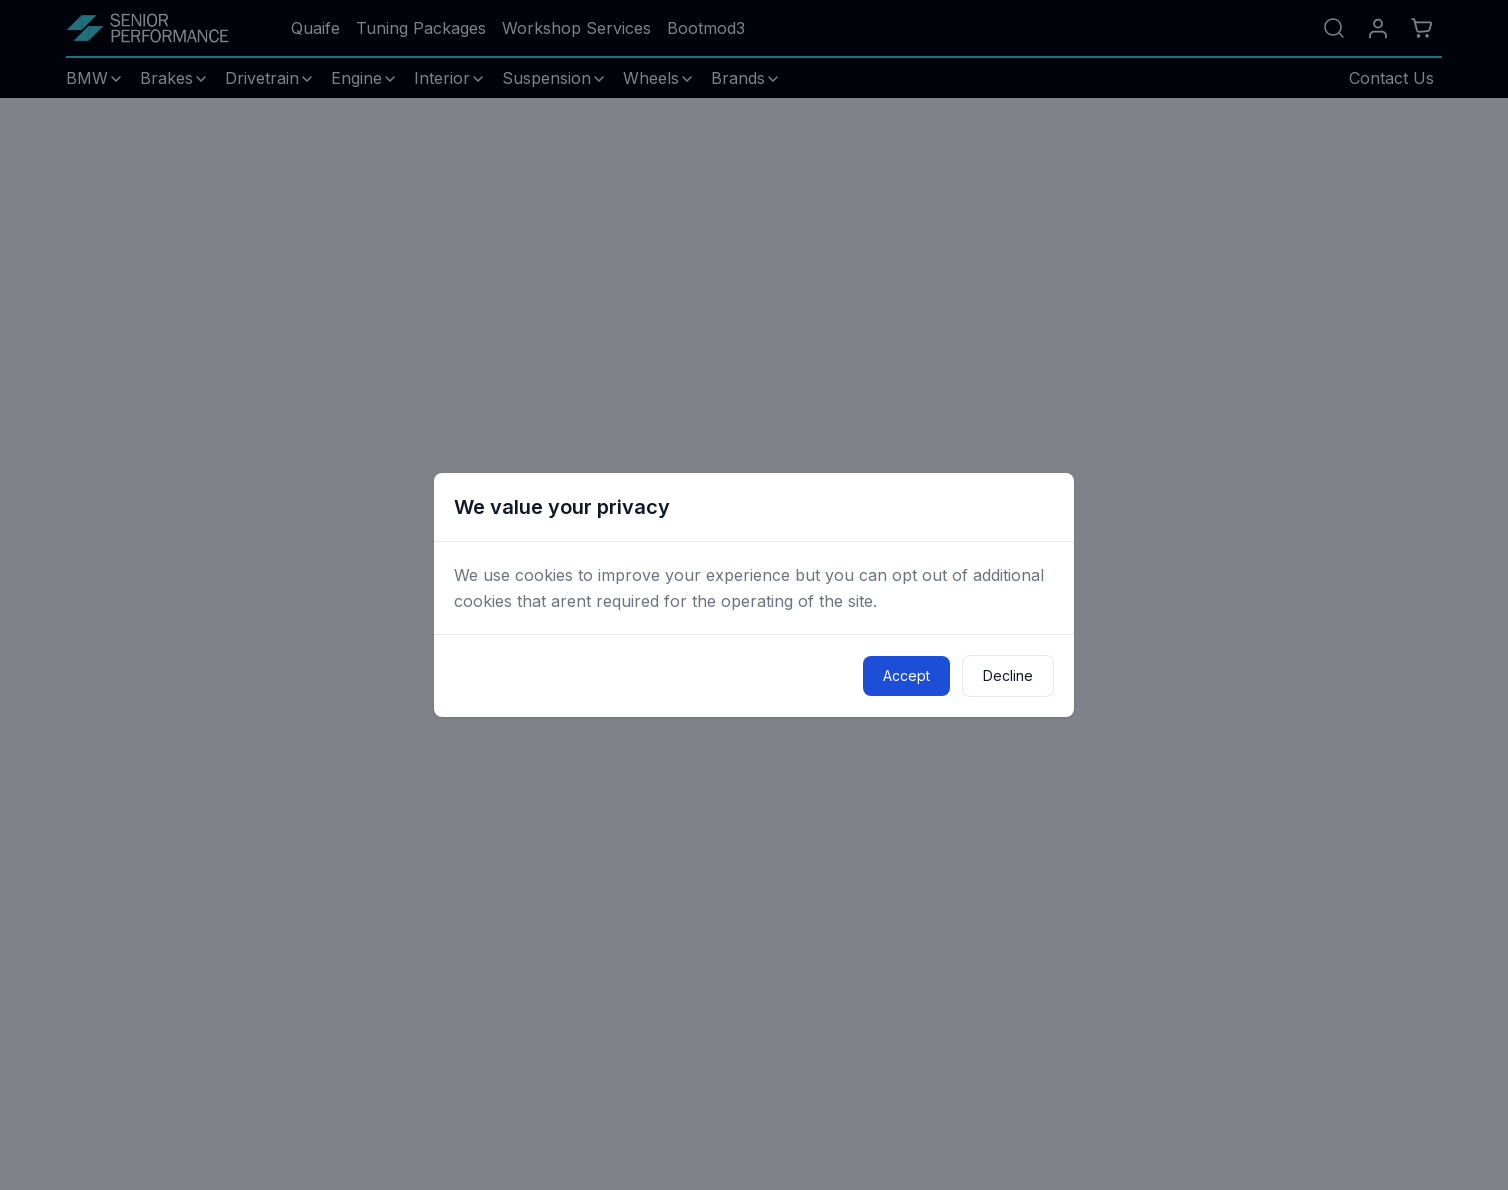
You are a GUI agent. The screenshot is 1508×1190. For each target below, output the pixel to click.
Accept (906, 675)
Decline (1008, 675)
